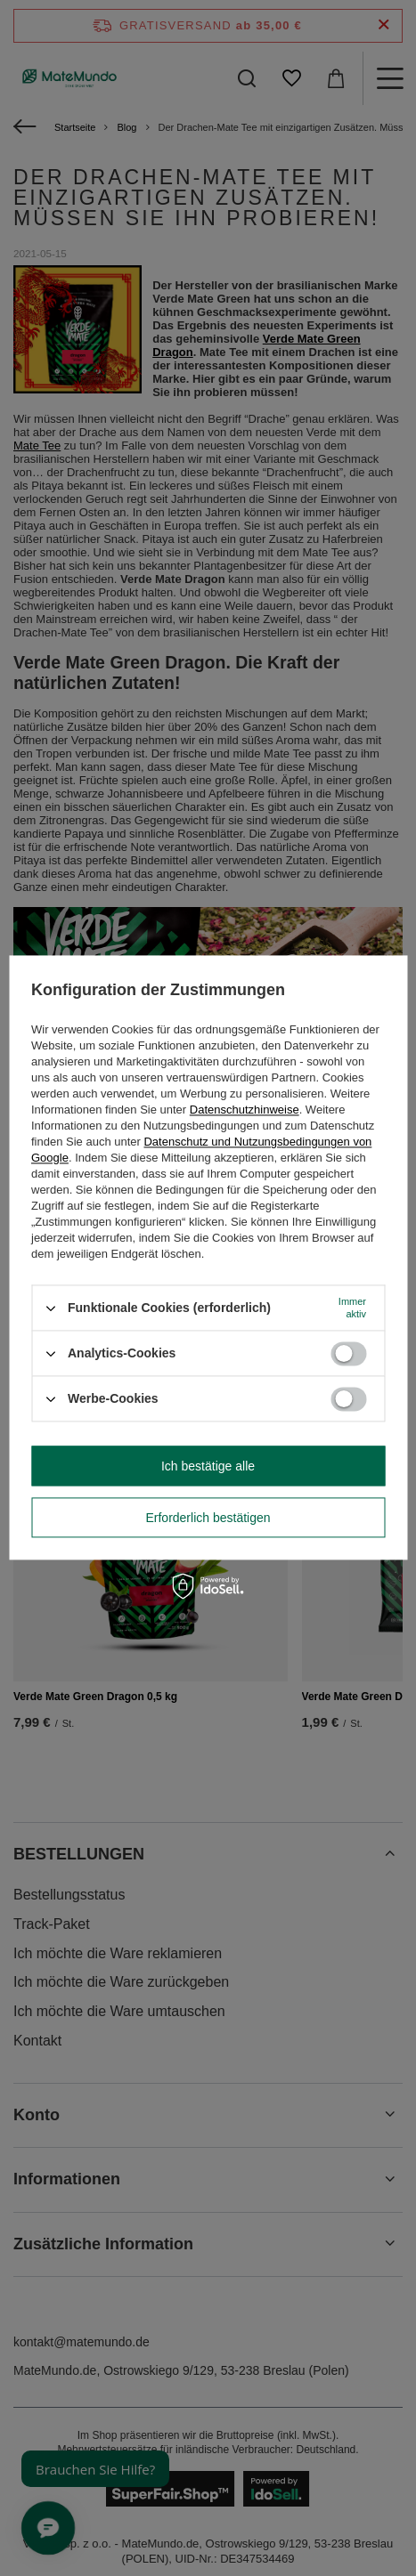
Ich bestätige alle (208, 1466)
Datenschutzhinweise (244, 1109)
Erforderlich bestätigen (207, 1518)
